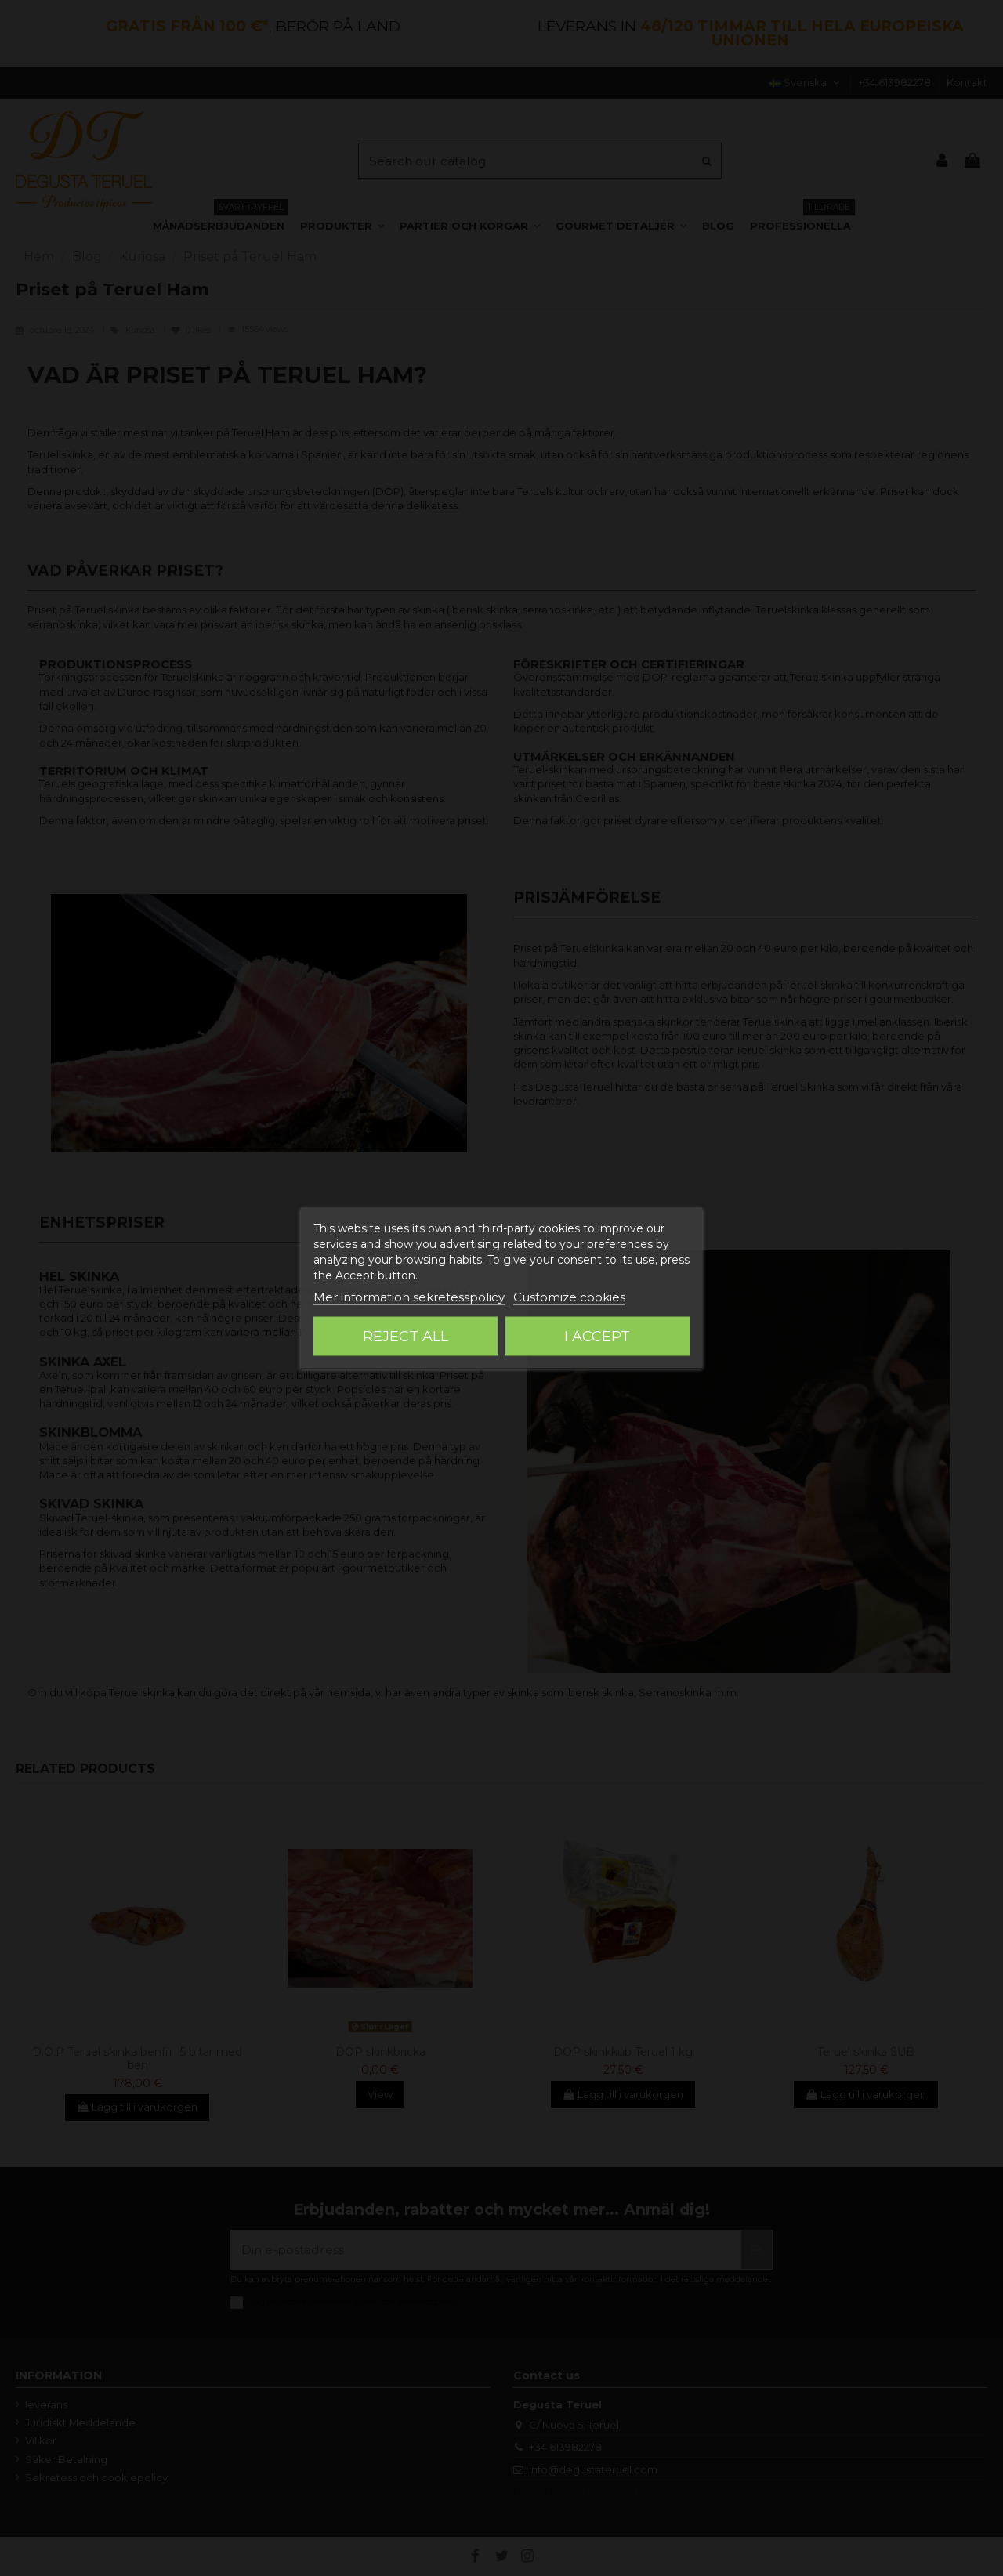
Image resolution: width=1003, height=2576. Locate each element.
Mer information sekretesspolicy (409, 1297)
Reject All (405, 1336)
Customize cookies (569, 1297)
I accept (597, 1336)
